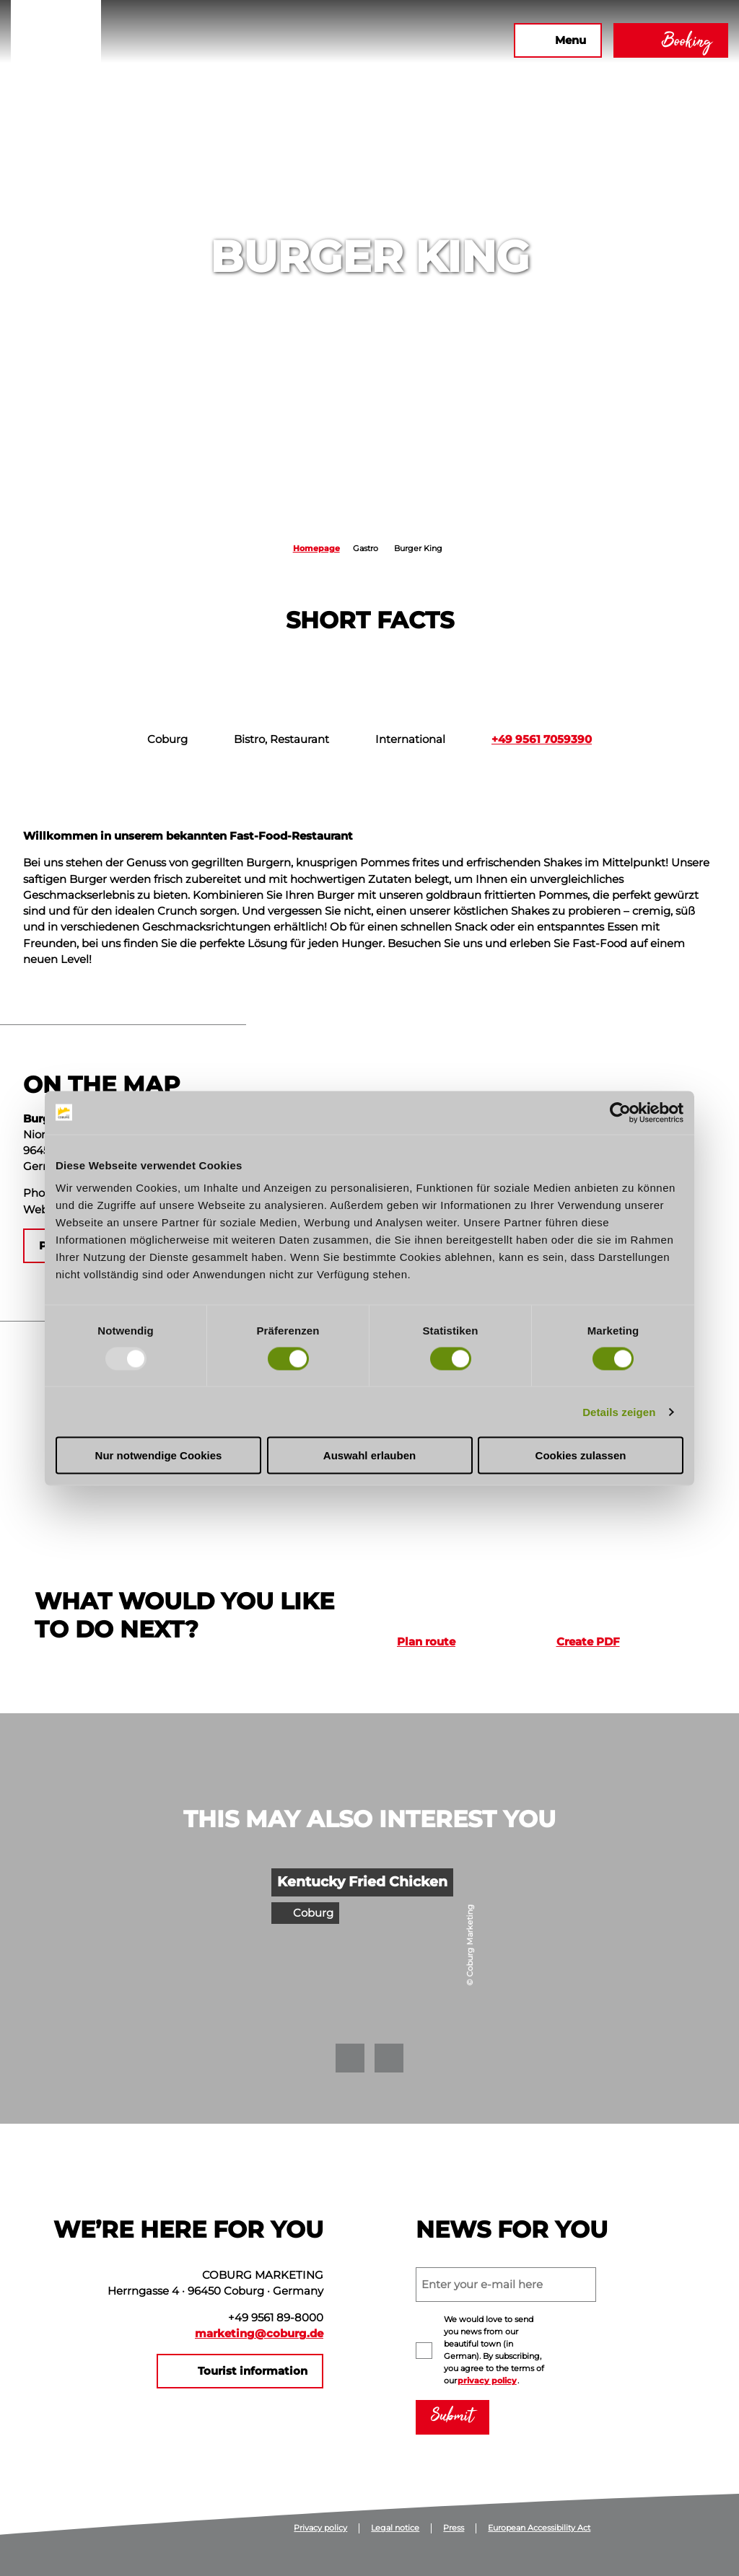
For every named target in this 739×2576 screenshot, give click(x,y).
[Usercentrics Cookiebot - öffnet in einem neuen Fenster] (620, 1112)
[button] (346, 40)
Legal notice (395, 2528)
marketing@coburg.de (259, 2333)
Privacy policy (320, 2528)
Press (453, 2528)
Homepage (316, 548)
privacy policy (487, 2380)
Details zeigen (618, 1411)
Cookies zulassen (580, 1455)
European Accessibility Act (539, 2528)
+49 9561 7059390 (541, 739)
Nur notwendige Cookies (158, 1455)
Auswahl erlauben (369, 1455)
